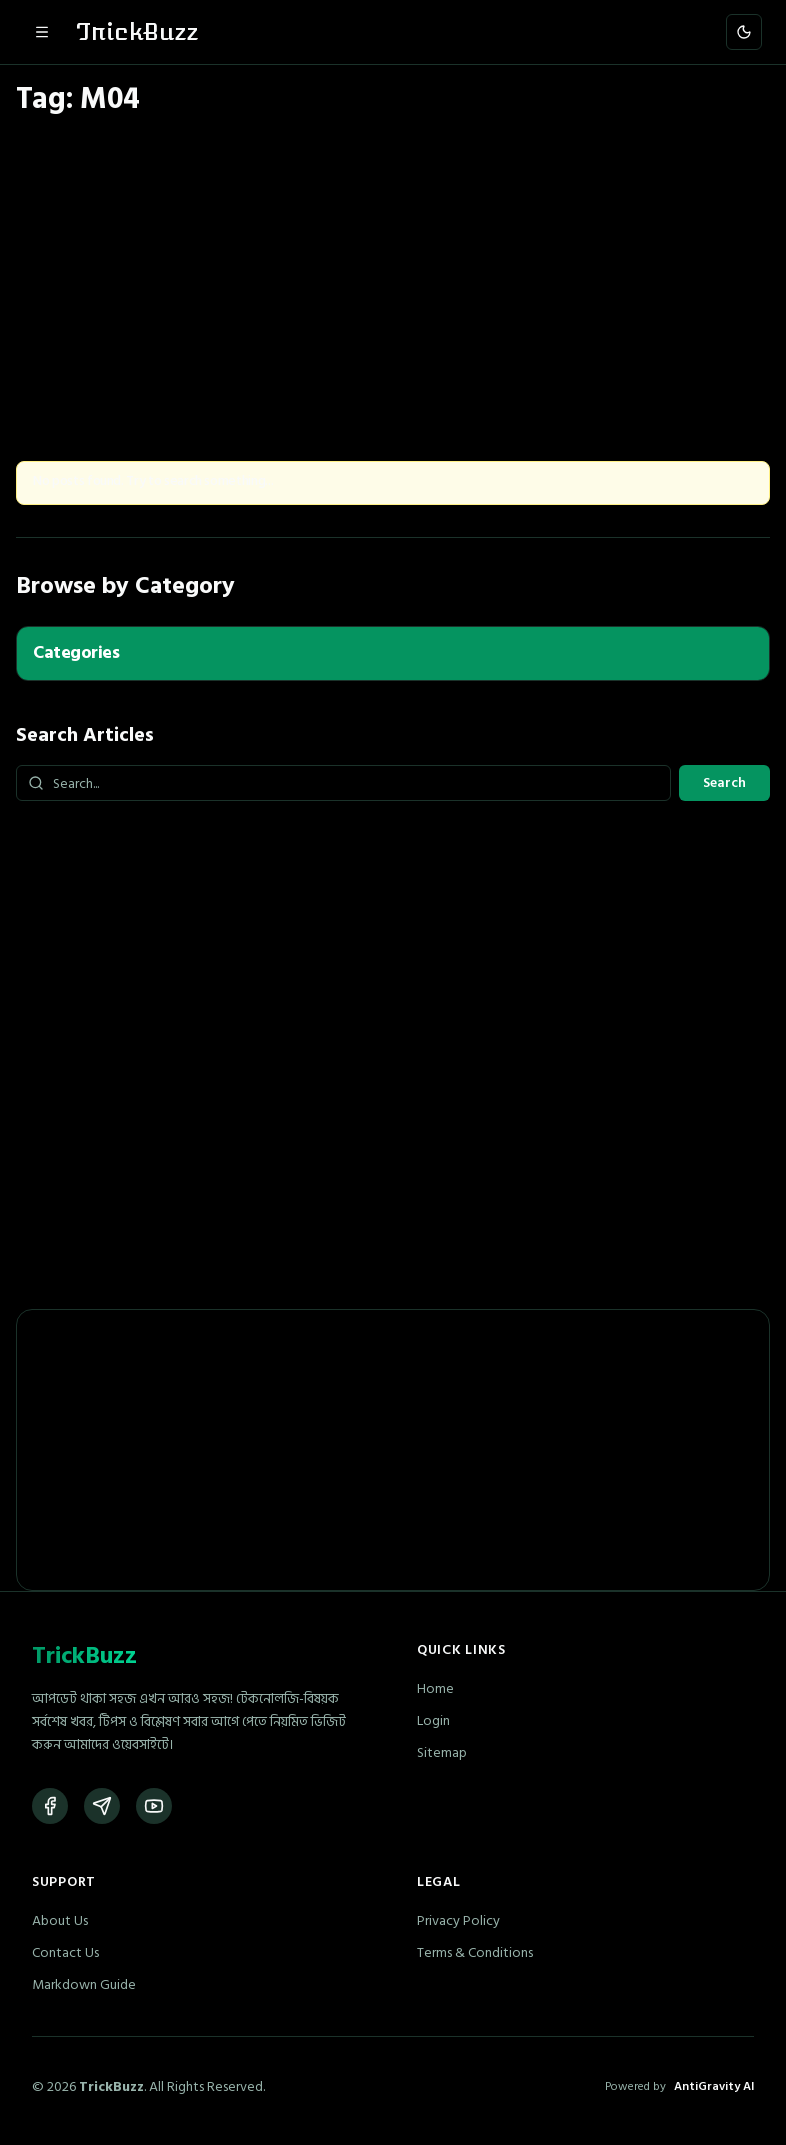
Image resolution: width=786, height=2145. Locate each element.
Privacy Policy (458, 1920)
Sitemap (442, 1752)
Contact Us (65, 1952)
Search (724, 782)
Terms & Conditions (475, 1952)
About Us (60, 1920)
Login (433, 1720)
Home (435, 1688)
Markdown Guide (84, 1984)
